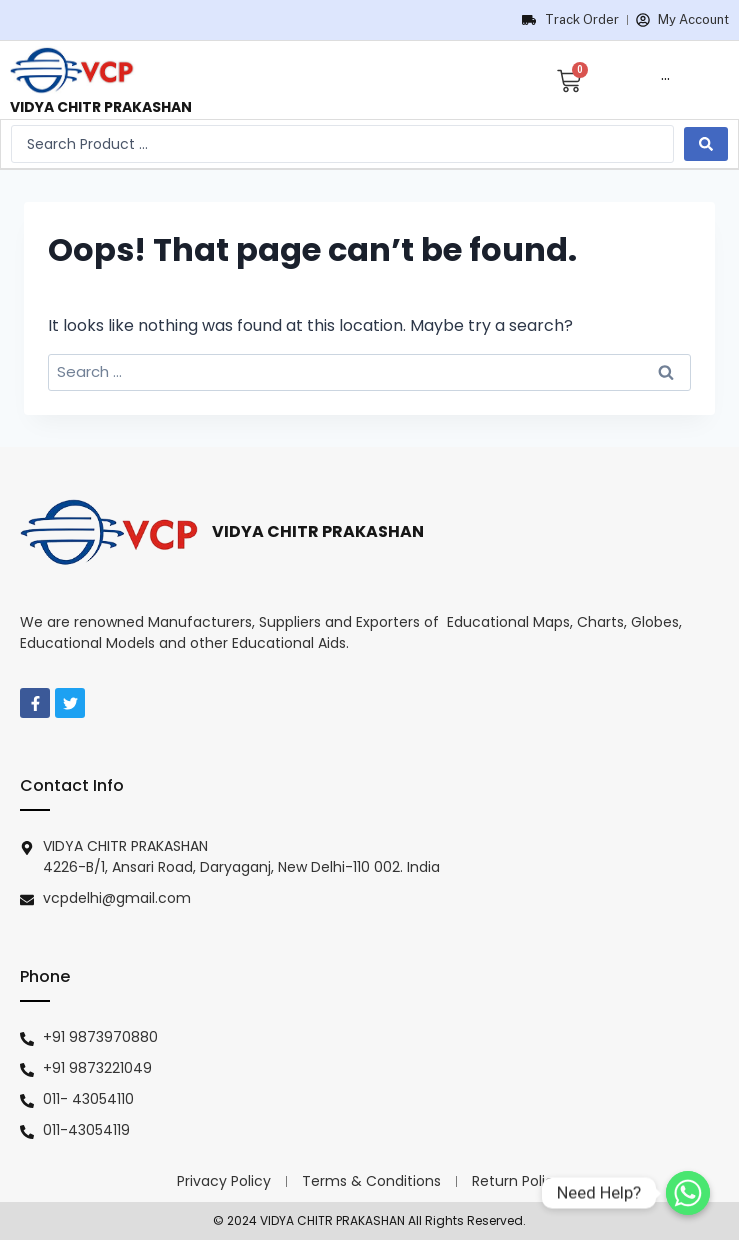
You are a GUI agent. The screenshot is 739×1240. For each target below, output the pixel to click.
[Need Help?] (688, 1193)
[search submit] (706, 144)
